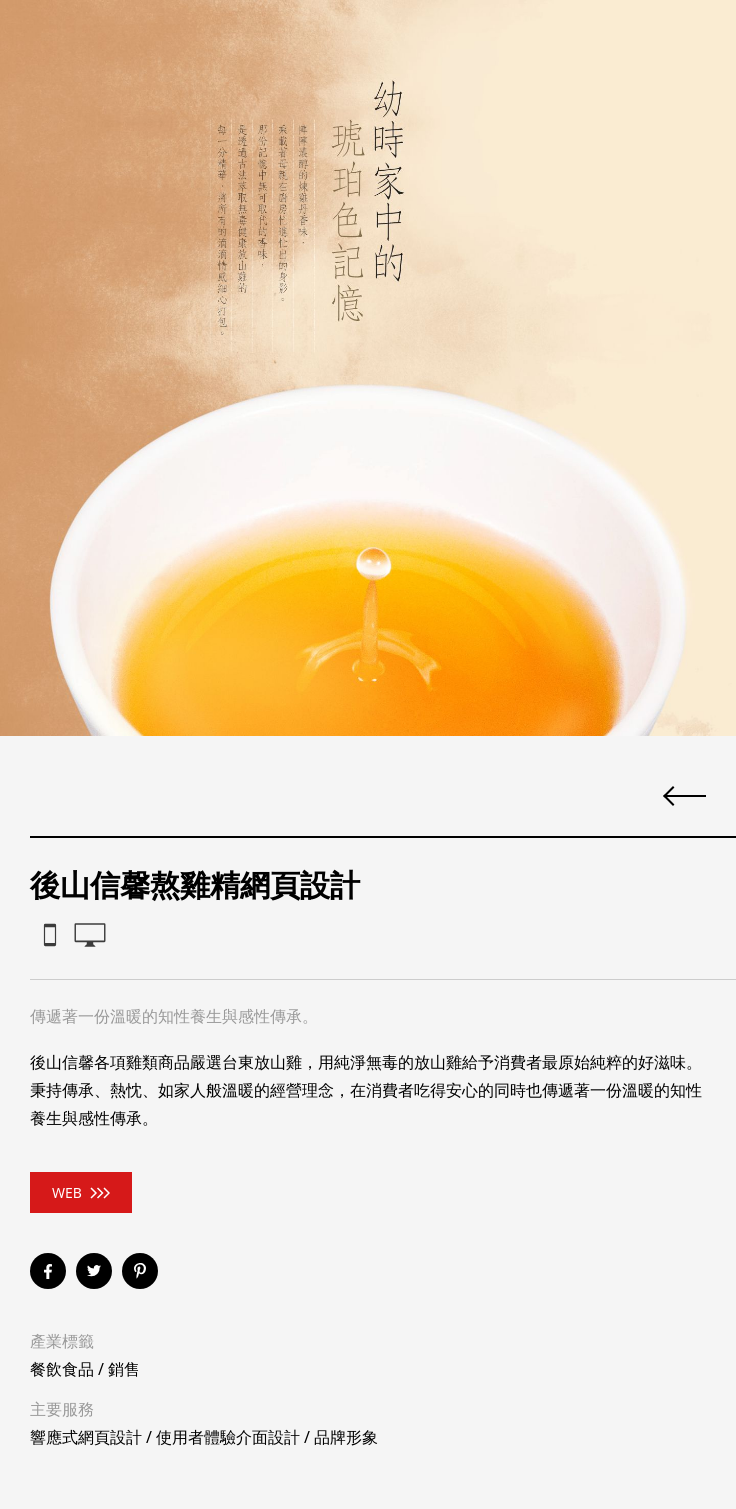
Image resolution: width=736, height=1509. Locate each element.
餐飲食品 (62, 1369)
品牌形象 (346, 1437)
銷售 (124, 1369)
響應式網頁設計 (86, 1437)
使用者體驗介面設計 (228, 1437)
